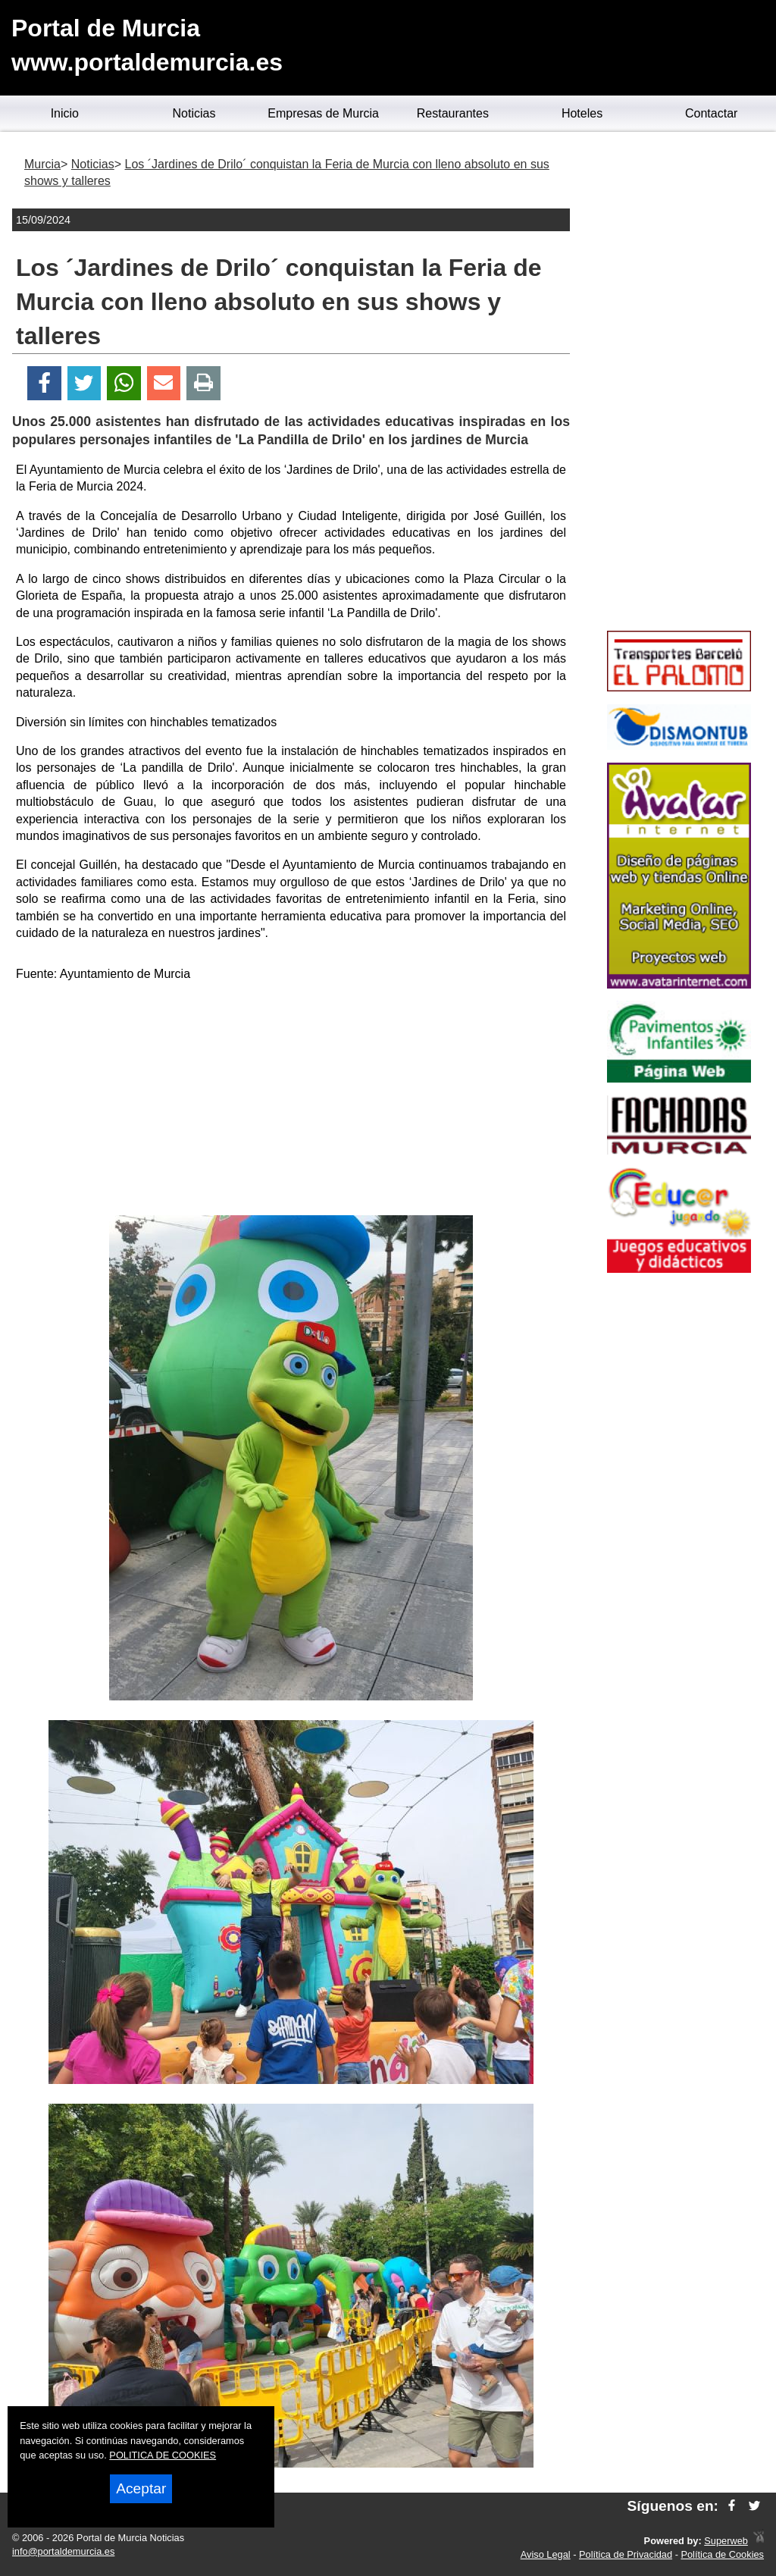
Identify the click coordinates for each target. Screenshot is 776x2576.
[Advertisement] (291, 1101)
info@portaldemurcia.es (63, 2551)
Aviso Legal (546, 2554)
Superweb (726, 2540)
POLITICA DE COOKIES (162, 2455)
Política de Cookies (722, 2554)
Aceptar (141, 2488)
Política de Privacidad (625, 2554)
